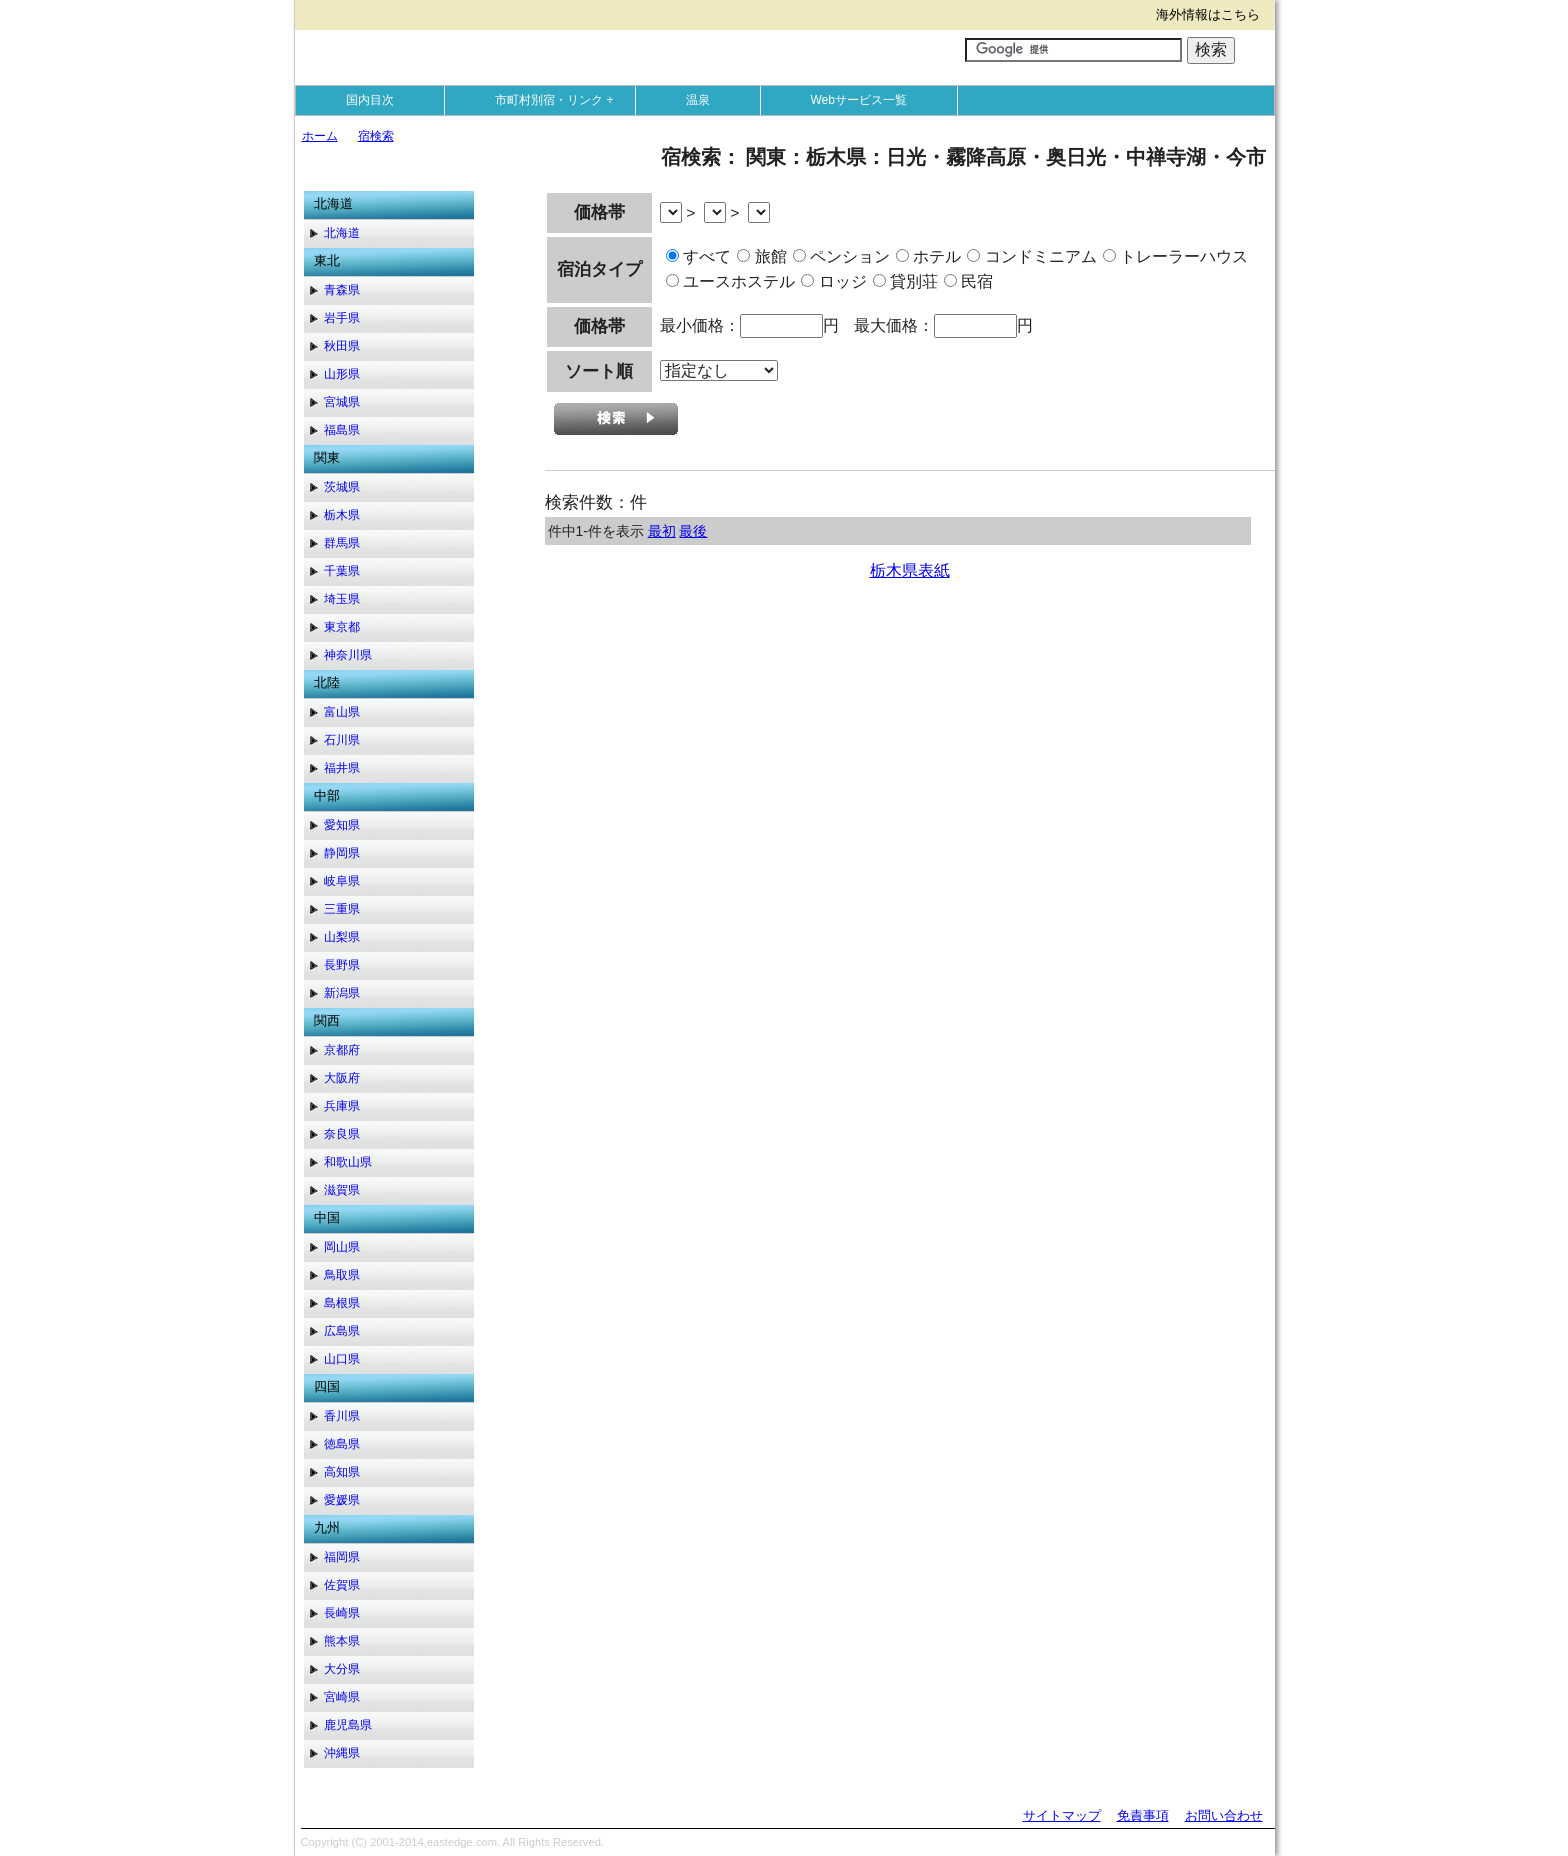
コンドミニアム (1031, 256)
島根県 (342, 1303)
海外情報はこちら (1208, 14)
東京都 (342, 627)
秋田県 (342, 346)
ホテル (928, 256)
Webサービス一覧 (859, 100)
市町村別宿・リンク (559, 100)
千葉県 (342, 571)
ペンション (841, 256)
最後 (693, 531)
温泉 (698, 100)
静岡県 (342, 853)
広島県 (342, 1331)
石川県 (342, 740)
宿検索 (376, 136)
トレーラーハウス (1175, 256)
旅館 (761, 256)
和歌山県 (348, 1162)
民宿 (968, 281)
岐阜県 (342, 881)
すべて (698, 256)
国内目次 (370, 100)
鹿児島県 (348, 1725)
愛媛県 (342, 1500)
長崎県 (342, 1613)
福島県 (342, 430)
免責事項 (1143, 1815)
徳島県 (342, 1444)
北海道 (342, 233)
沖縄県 (342, 1753)
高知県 (342, 1472)
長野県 (342, 965)
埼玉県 (342, 599)
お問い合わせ (1224, 1815)
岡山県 (342, 1247)
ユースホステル (730, 281)
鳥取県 (342, 1275)
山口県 (342, 1359)
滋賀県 (342, 1190)
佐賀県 (342, 1585)
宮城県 (342, 402)
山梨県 (342, 937)
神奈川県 (348, 655)
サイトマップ (1062, 1815)
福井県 (342, 768)
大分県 (342, 1669)
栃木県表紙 (910, 570)
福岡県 (342, 1557)
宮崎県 (342, 1697)
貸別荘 (905, 281)
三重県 (342, 909)
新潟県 (342, 993)
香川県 (342, 1416)
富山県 (342, 712)
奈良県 (342, 1134)
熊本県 (342, 1641)
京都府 (342, 1050)
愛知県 (342, 825)
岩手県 (342, 318)
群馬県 (342, 543)
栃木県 (342, 515)
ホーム (320, 136)
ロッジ (833, 281)
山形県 (342, 374)
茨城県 (342, 487)
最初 (662, 531)
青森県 (342, 290)
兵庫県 (342, 1106)
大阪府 (342, 1078)
